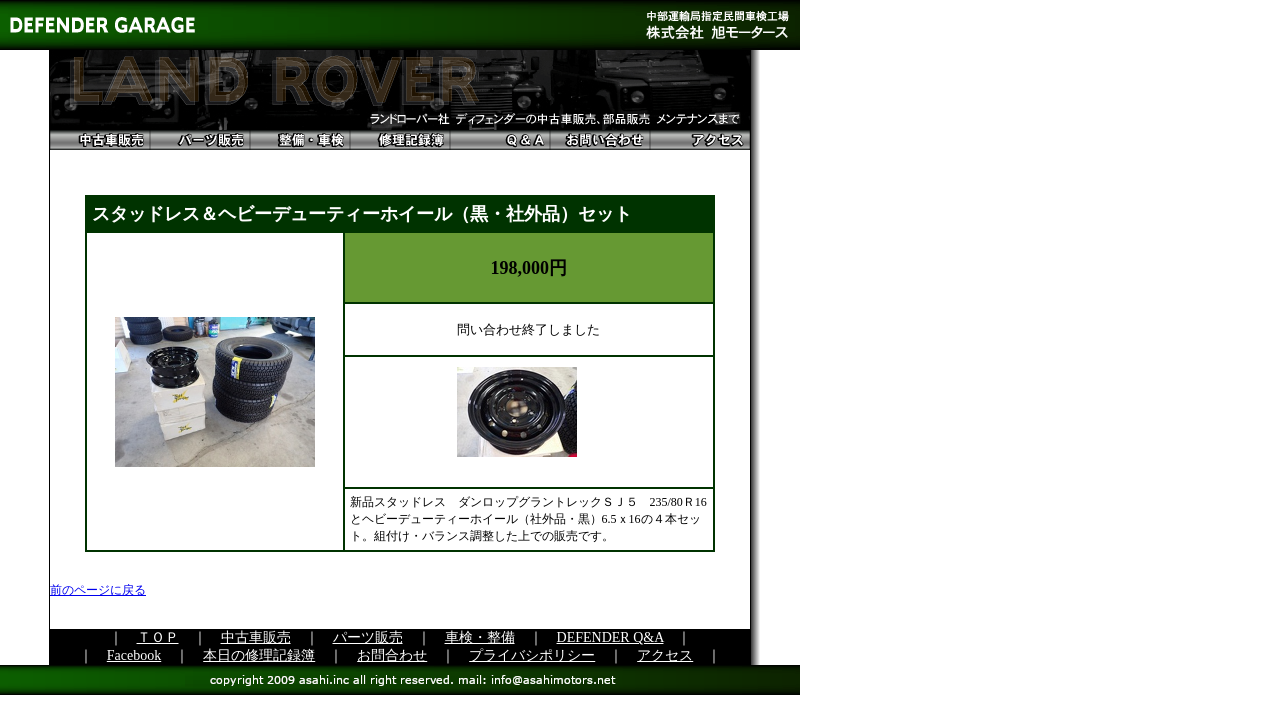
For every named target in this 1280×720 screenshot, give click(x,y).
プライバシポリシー (532, 655)
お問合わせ (392, 655)
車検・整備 (480, 637)
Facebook (134, 655)
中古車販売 (256, 637)
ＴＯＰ (158, 637)
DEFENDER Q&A (610, 637)
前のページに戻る (98, 590)
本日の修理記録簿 (259, 655)
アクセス (665, 655)
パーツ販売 (368, 637)
